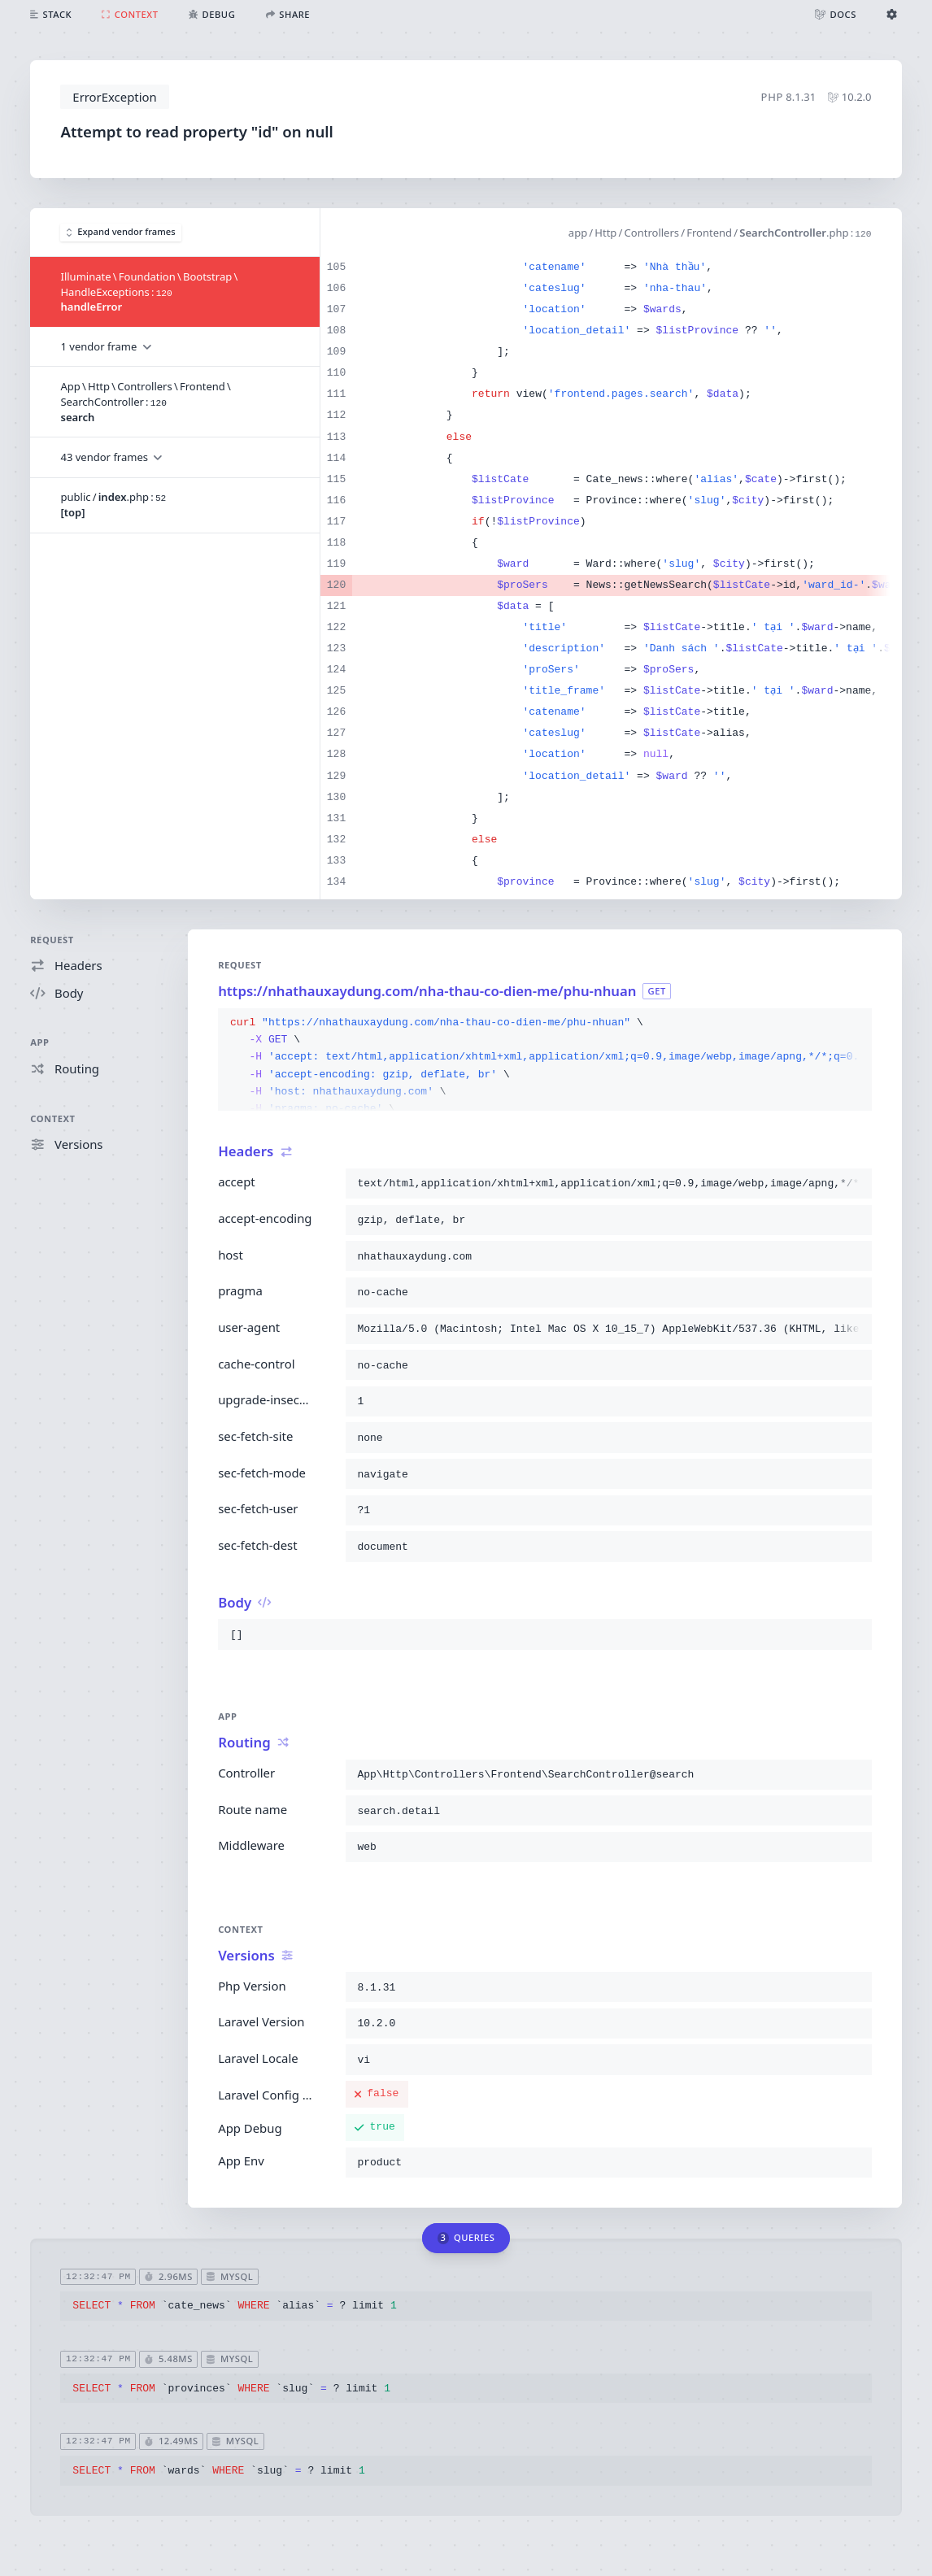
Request (52, 939)
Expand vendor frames (121, 231)
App (39, 1042)
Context (52, 1118)
